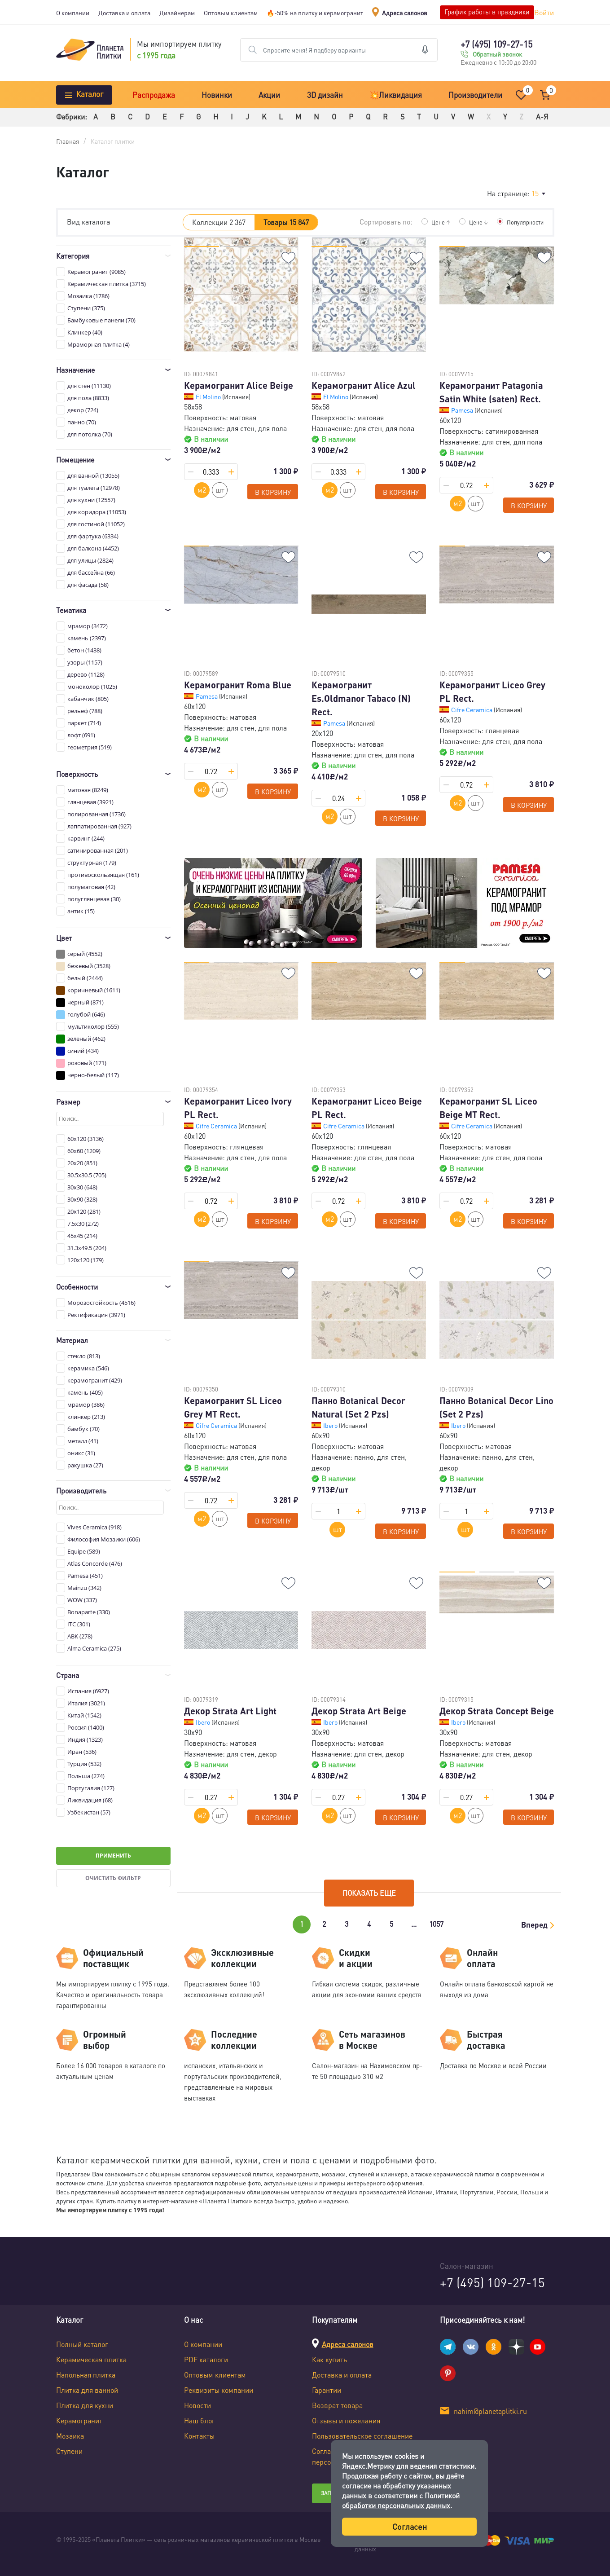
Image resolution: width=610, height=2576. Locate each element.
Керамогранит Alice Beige (238, 385)
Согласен (409, 2526)
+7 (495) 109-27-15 (496, 44)
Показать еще (369, 1893)
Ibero (331, 1425)
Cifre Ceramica (472, 709)
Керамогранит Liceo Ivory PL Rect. (238, 1107)
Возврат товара (337, 2405)
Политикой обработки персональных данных (401, 2500)
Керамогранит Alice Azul (364, 385)
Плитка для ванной (87, 2390)
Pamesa (462, 410)
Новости (197, 2405)
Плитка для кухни (84, 2405)
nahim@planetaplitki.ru (490, 2411)
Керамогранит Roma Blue (237, 685)
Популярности (523, 222)
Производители (475, 95)
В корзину (273, 492)
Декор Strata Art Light (230, 1711)
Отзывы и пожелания (346, 2420)
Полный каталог (82, 2344)
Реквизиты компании (218, 2390)
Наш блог (199, 2420)
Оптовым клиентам (231, 13)
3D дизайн (325, 95)
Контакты (199, 2435)
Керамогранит (79, 2420)
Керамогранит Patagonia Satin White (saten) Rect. (491, 392)
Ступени (69, 2451)
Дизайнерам (177, 13)
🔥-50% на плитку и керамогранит (315, 13)
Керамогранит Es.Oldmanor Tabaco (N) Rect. (361, 698)
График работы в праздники (487, 11)
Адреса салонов (404, 13)
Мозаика (70, 2435)
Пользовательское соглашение (362, 2435)
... (414, 1924)
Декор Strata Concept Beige (496, 1711)
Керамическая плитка (91, 2359)
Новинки (217, 95)
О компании (72, 13)
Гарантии (326, 2390)
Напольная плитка (85, 2374)
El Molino (209, 396)
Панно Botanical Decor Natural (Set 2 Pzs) (358, 1407)
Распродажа (153, 95)
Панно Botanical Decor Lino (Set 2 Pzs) (496, 1407)
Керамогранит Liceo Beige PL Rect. (367, 1107)
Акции (269, 95)
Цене (436, 222)
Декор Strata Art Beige (359, 1711)
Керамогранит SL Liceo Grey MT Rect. (233, 1407)
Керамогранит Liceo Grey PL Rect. (492, 691)
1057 (436, 1924)
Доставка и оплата (124, 13)
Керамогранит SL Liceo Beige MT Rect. (488, 1107)
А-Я (542, 116)
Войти (544, 12)
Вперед (534, 1924)
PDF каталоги (206, 2359)
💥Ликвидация (395, 95)
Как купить (329, 2359)
